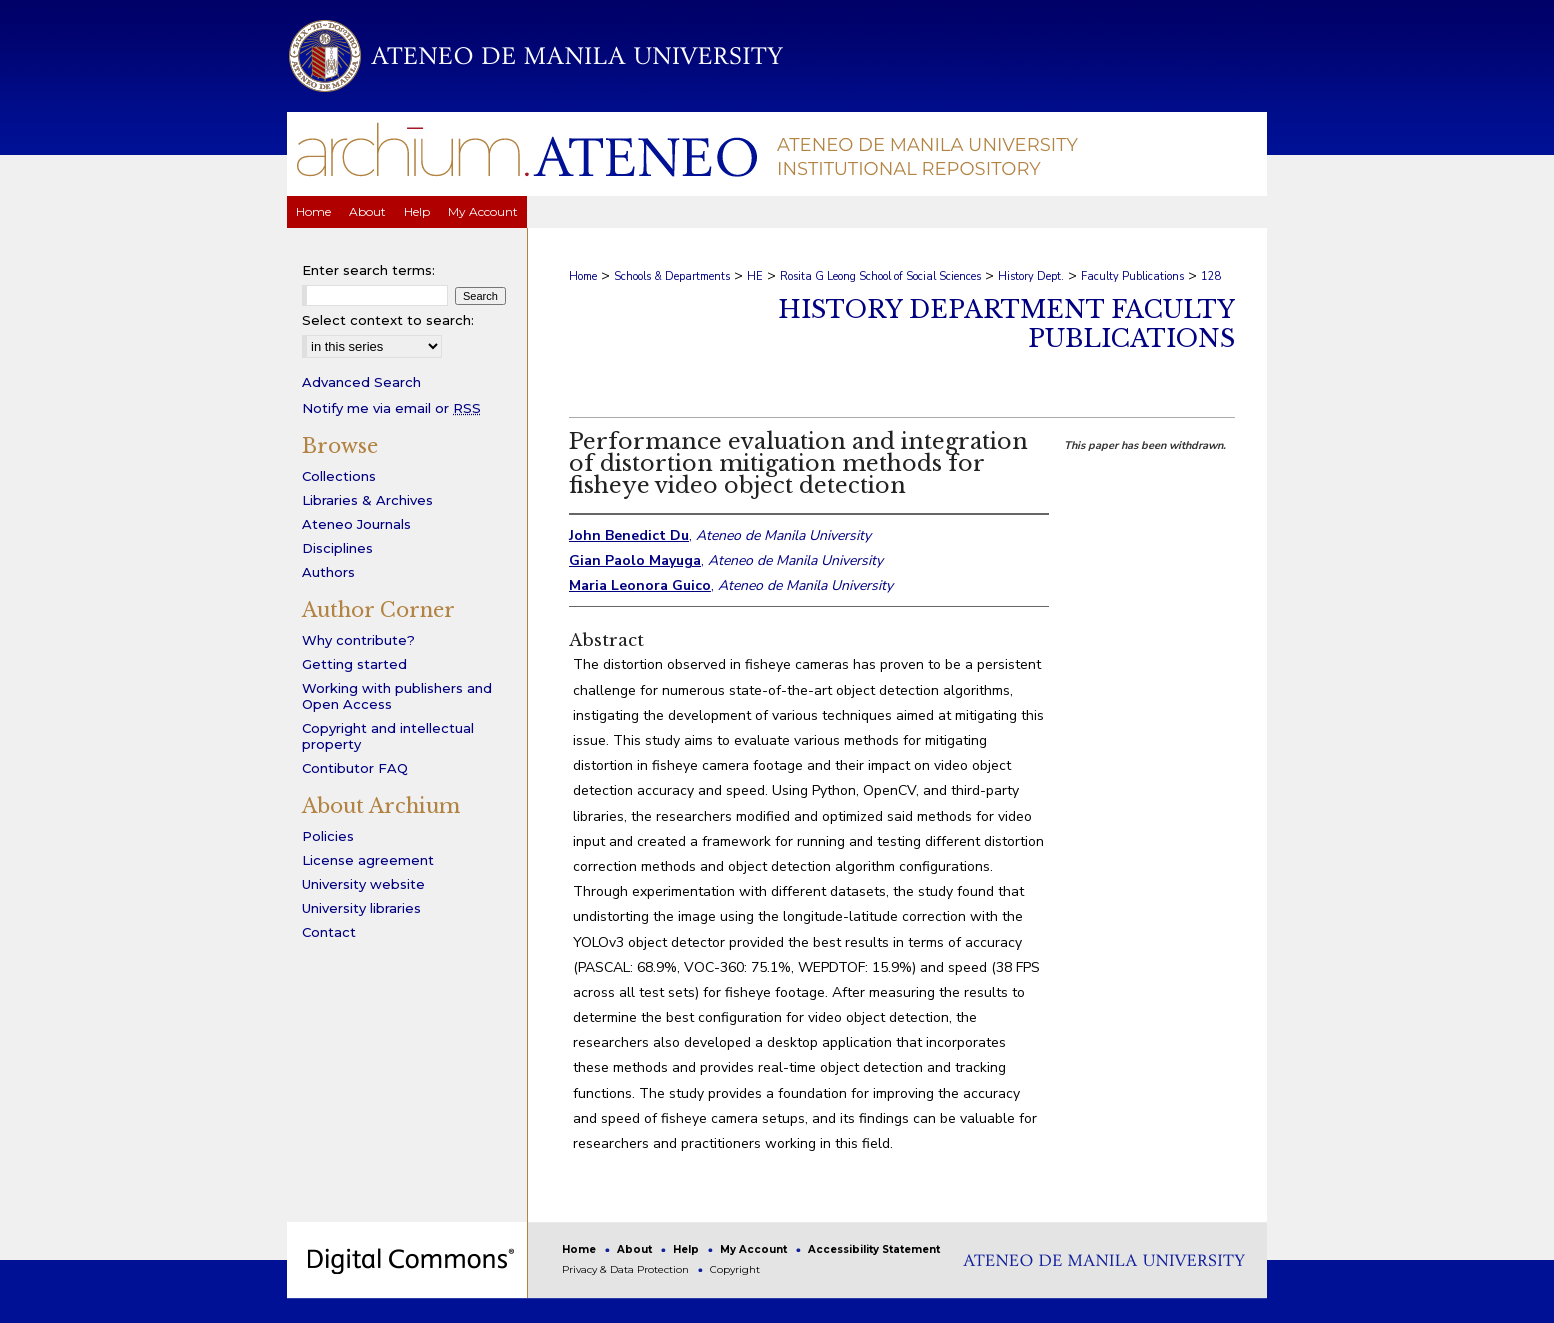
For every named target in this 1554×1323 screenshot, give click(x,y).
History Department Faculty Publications (1006, 324)
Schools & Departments (672, 276)
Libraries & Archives (367, 500)
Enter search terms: (368, 270)
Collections (339, 476)
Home (583, 276)
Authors (328, 572)
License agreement (368, 860)
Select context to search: (388, 320)
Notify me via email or (391, 408)
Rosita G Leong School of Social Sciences (880, 276)
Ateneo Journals (356, 524)
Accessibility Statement (874, 1249)
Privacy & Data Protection (627, 1269)
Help (687, 1249)
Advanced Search (361, 382)
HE (755, 276)
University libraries (361, 908)
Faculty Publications (1132, 276)
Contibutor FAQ (355, 768)
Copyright (735, 1269)
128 (1211, 276)
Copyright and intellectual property (388, 736)
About (636, 1249)
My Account (755, 1249)
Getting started (354, 664)
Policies (328, 836)
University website (363, 884)
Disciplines (337, 548)
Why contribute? (358, 640)
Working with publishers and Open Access (397, 696)
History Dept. (1031, 276)
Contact (329, 932)
